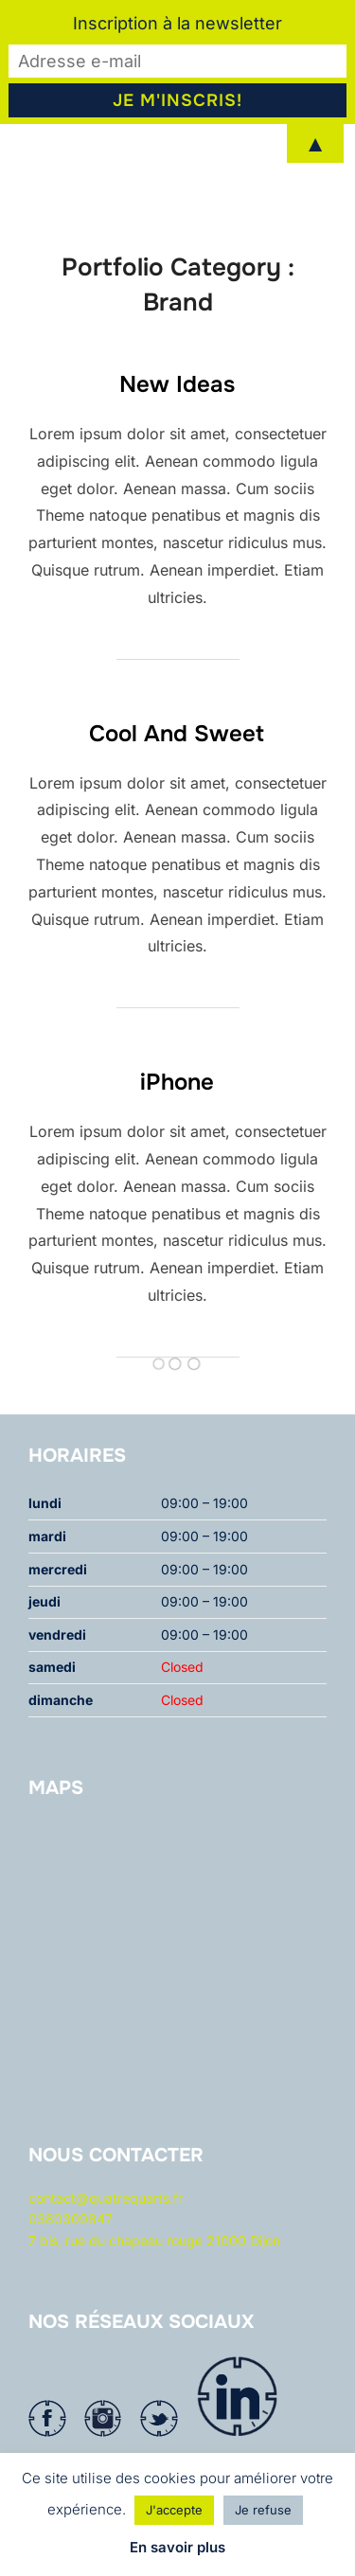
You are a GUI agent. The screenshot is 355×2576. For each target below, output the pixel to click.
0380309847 (70, 2259)
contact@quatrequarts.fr (105, 2238)
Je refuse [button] (263, 2509)
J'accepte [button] (174, 2509)
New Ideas (177, 425)
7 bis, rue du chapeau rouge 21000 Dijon (154, 2280)
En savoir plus (177, 2547)
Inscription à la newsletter (177, 23)
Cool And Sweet (176, 773)
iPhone (177, 1123)
